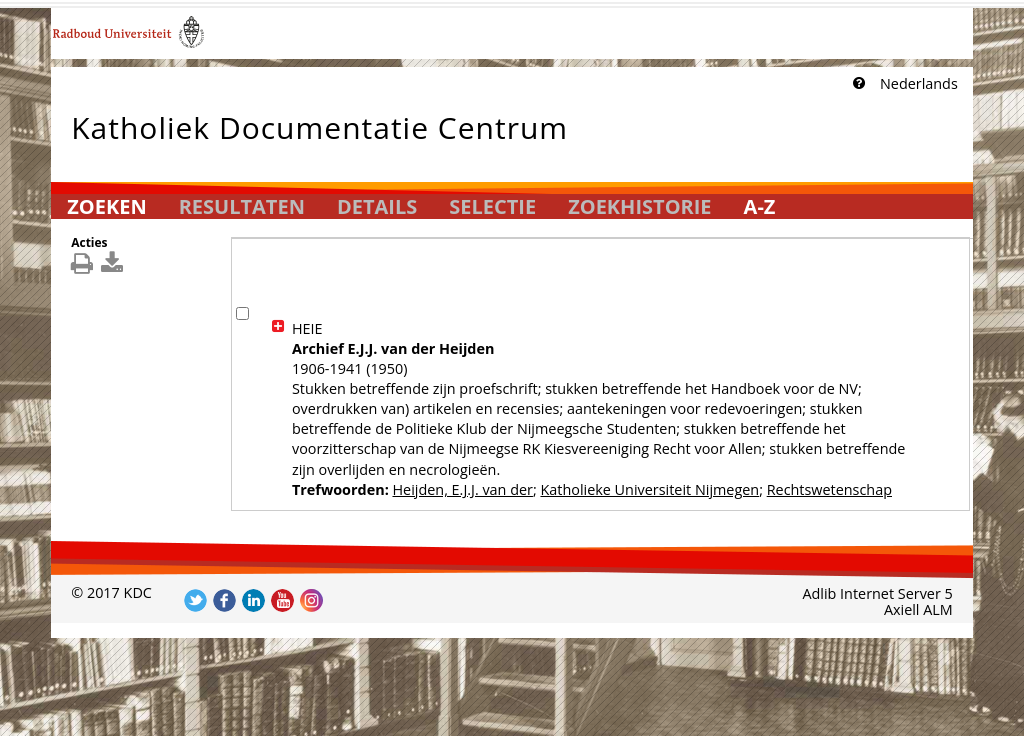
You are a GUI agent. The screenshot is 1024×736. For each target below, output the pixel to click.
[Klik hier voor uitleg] (857, 84)
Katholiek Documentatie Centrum (319, 123)
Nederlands (919, 83)
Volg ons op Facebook (224, 600)
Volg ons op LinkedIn (253, 600)
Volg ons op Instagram (311, 600)
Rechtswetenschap (829, 489)
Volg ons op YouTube (282, 600)
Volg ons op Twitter (195, 600)
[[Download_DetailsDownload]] (114, 267)
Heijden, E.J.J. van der (462, 489)
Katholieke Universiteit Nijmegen (649, 489)
